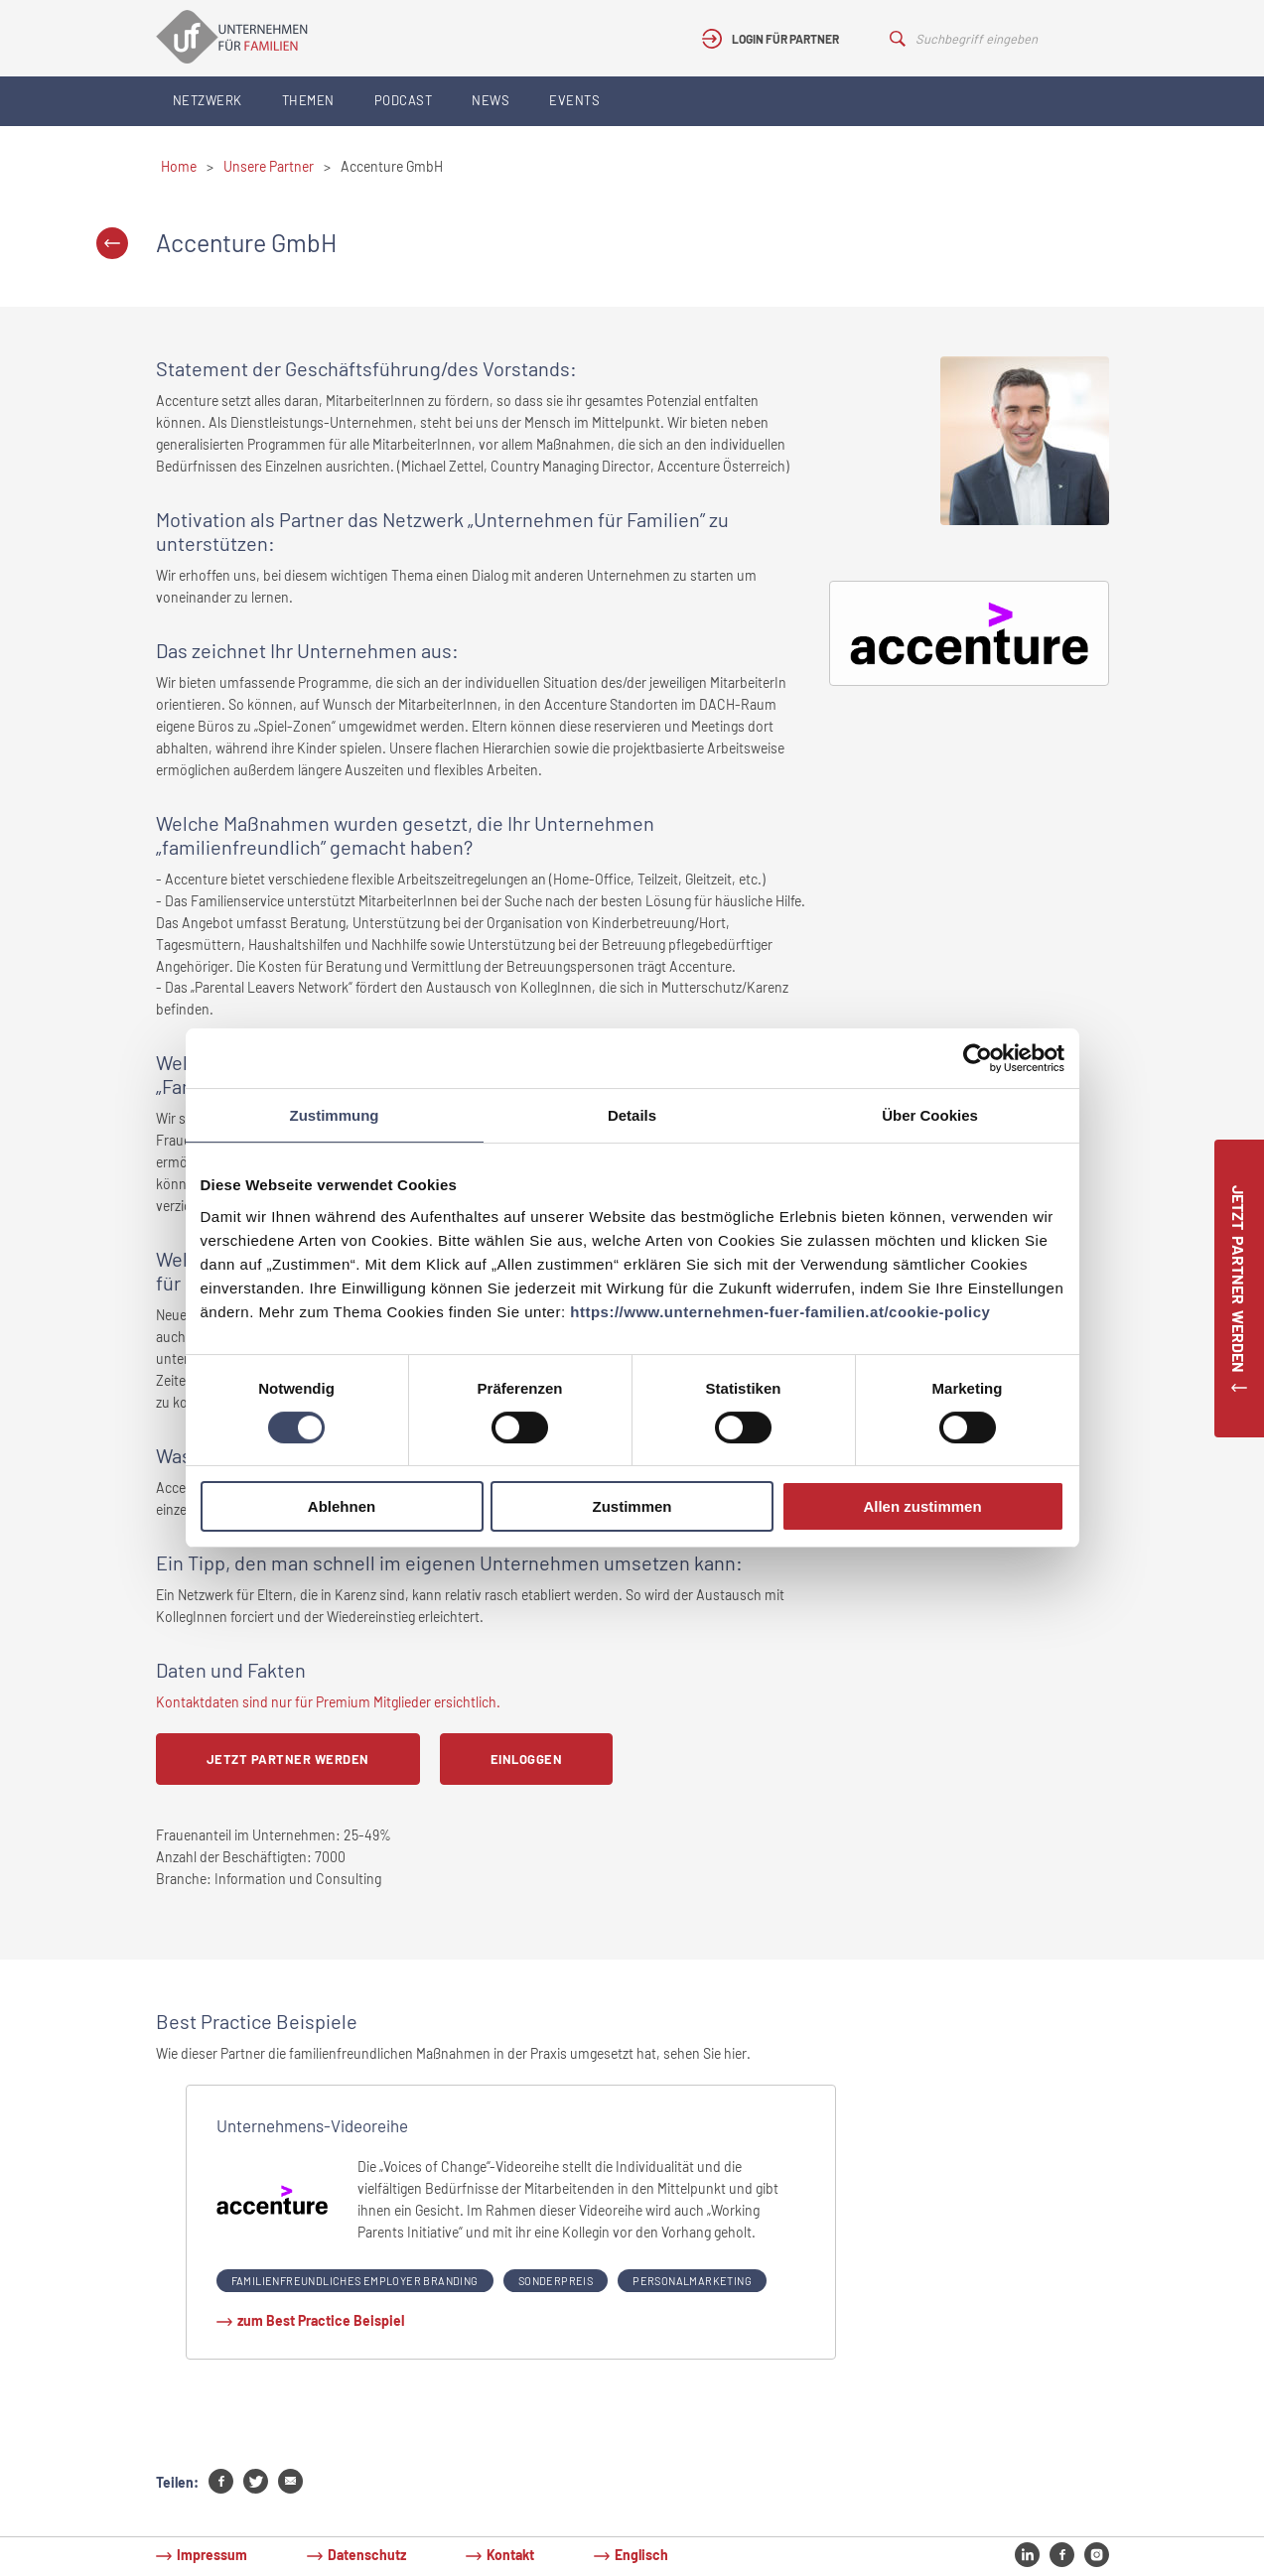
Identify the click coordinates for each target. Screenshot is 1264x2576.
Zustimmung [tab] (334, 1115)
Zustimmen (631, 1506)
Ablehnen (341, 1506)
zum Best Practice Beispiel (320, 2320)
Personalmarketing (692, 2280)
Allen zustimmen (922, 1506)
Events (574, 100)
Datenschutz (367, 2554)
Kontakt (510, 2554)
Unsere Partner (268, 166)
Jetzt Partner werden (288, 1759)
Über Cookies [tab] (930, 1115)
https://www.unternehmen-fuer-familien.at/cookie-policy (780, 1311)
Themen (308, 100)
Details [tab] (632, 1115)
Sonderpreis (555, 2280)
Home (179, 166)
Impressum (212, 2554)
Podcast (403, 100)
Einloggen (527, 1759)
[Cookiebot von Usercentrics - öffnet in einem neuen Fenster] (977, 1058)
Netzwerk (207, 100)
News (490, 100)
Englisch (641, 2554)
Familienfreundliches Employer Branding (355, 2280)
